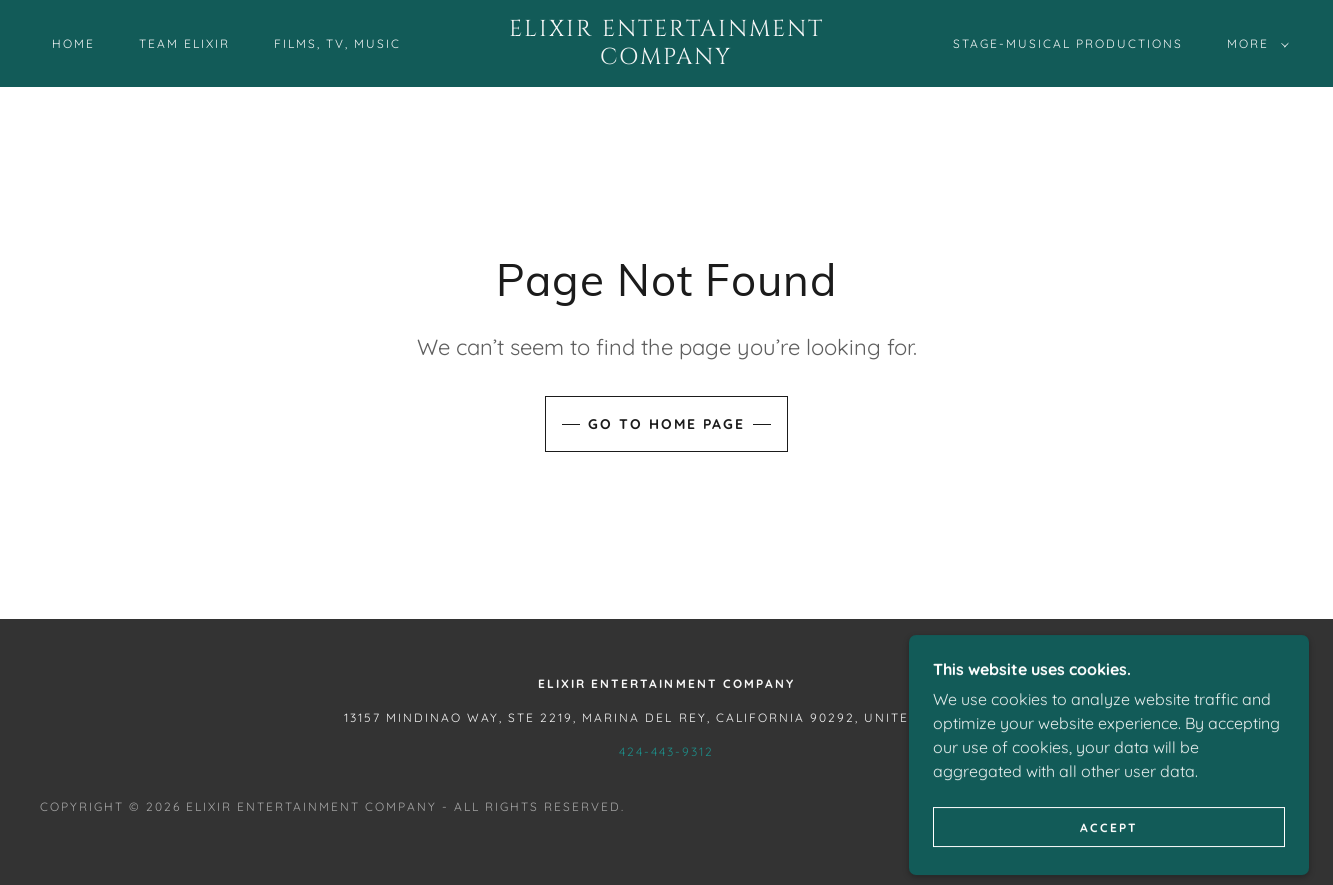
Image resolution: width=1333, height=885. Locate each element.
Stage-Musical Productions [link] (1068, 43)
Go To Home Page (666, 424)
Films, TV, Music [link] (337, 43)
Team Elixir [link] (184, 43)
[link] (667, 58)
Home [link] (73, 43)
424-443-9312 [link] (666, 751)
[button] (1254, 44)
